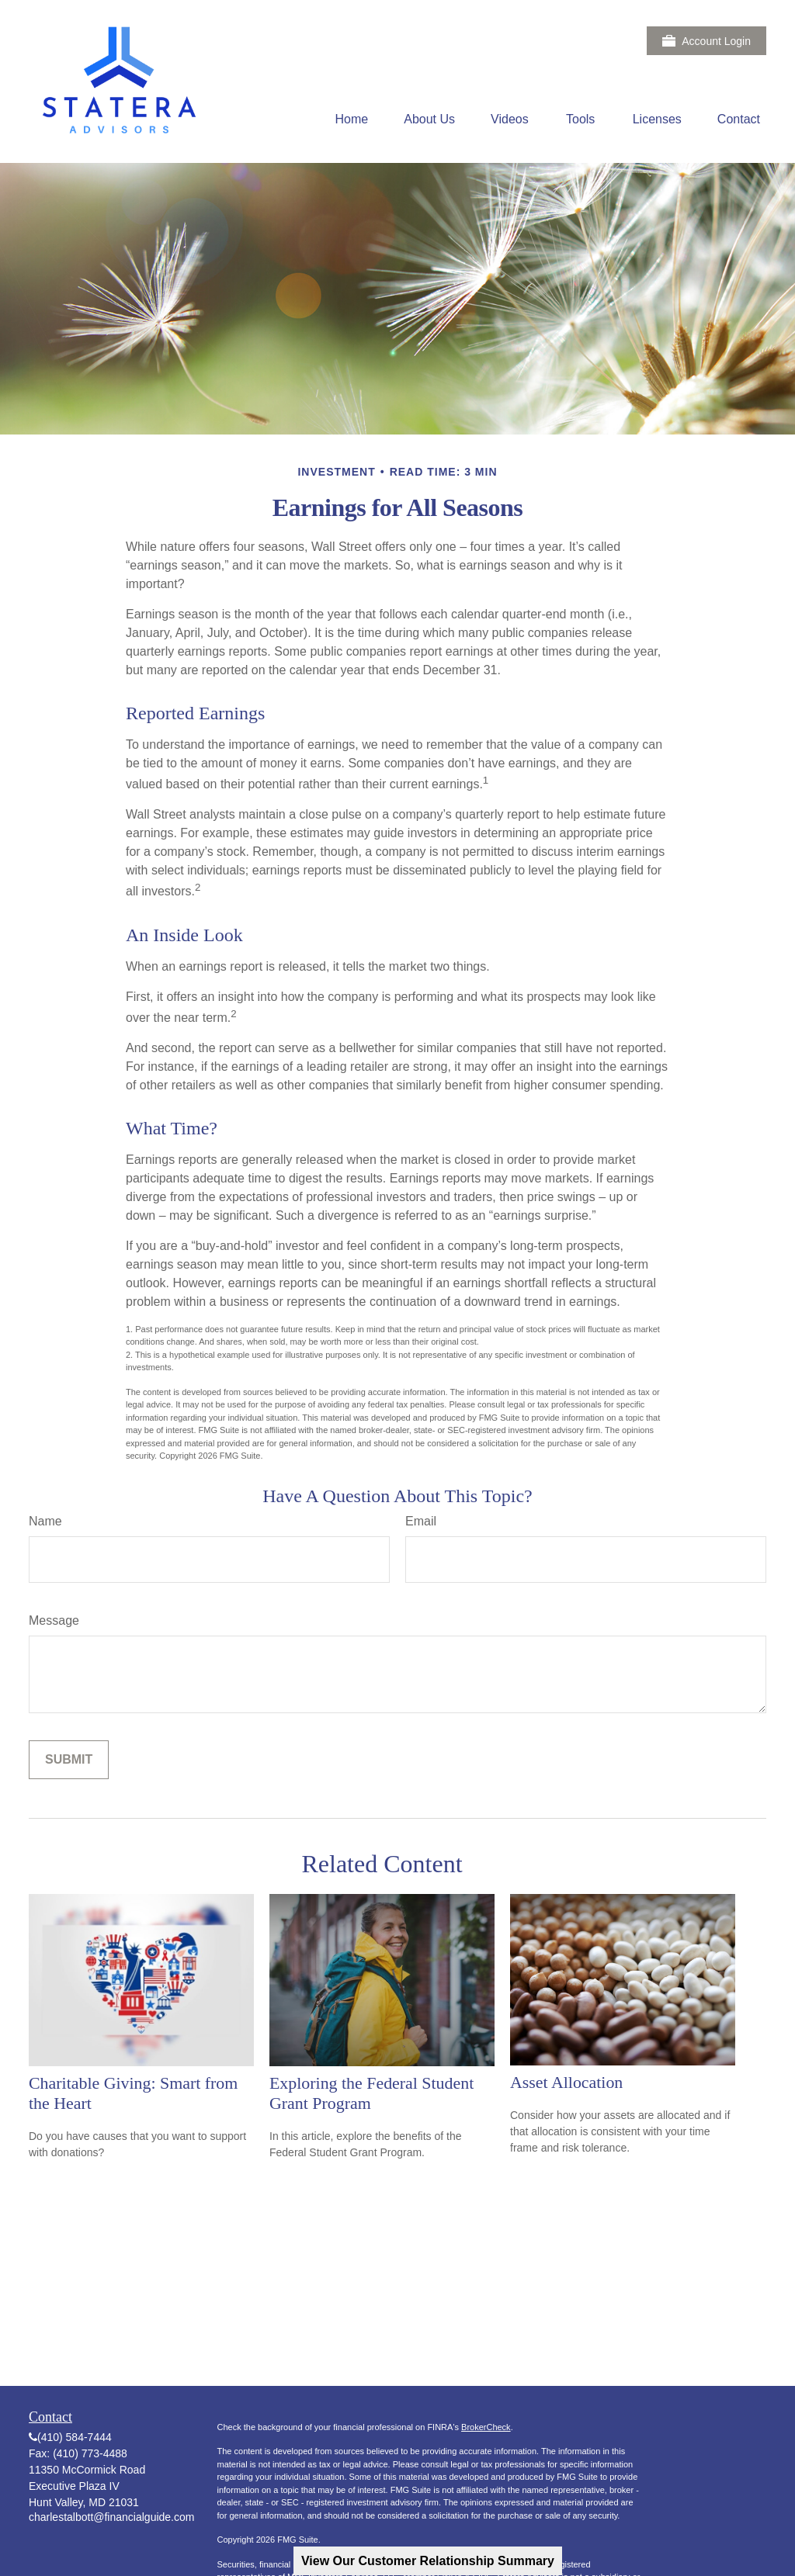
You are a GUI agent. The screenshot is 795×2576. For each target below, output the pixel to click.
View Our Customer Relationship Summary (427, 2560)
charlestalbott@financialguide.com (111, 2517)
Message (54, 1620)
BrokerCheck (486, 2427)
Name (45, 1521)
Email (420, 1521)
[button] (352, 119)
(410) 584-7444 (74, 2437)
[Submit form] (69, 1759)
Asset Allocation (566, 2082)
